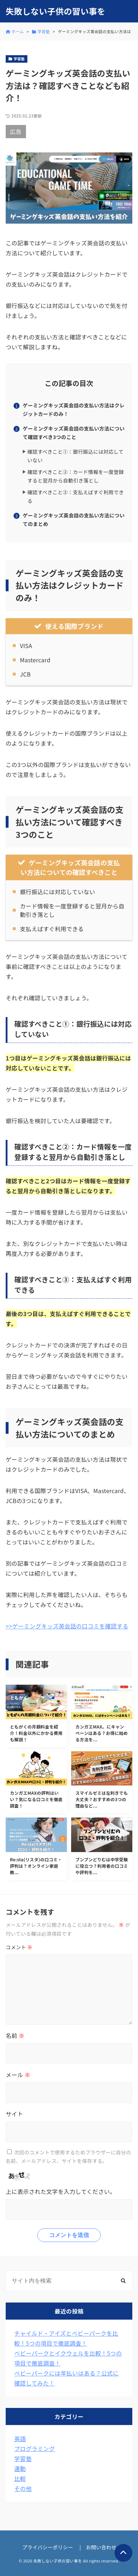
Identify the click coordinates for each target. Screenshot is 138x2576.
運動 (20, 2468)
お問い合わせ (101, 2547)
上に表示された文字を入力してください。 (61, 2191)
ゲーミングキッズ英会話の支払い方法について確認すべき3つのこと (73, 433)
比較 (20, 2478)
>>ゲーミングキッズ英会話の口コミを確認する (67, 1626)
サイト (14, 2114)
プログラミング (34, 2448)
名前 (15, 2035)
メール (18, 2074)
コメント (19, 1947)
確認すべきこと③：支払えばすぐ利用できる (75, 497)
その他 (23, 2488)
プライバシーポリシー (47, 2547)
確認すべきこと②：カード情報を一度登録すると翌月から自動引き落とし (75, 476)
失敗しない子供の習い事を (55, 11)
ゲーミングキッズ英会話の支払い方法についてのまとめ (73, 520)
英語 (20, 2438)
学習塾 (23, 2458)
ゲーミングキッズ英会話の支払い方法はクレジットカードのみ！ (73, 410)
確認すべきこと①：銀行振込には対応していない (75, 456)
